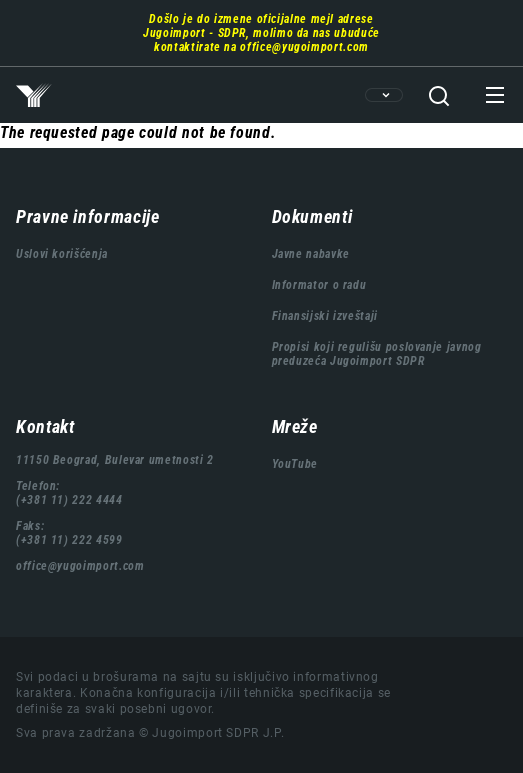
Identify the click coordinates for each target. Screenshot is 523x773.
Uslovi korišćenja (62, 254)
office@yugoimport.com (304, 47)
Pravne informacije (88, 216)
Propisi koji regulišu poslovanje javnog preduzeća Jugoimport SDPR (377, 354)
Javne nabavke (311, 254)
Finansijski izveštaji (325, 316)
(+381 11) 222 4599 (69, 540)
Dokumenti (312, 216)
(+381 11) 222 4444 (69, 500)
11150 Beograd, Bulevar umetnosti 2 (115, 460)
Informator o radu (319, 285)
